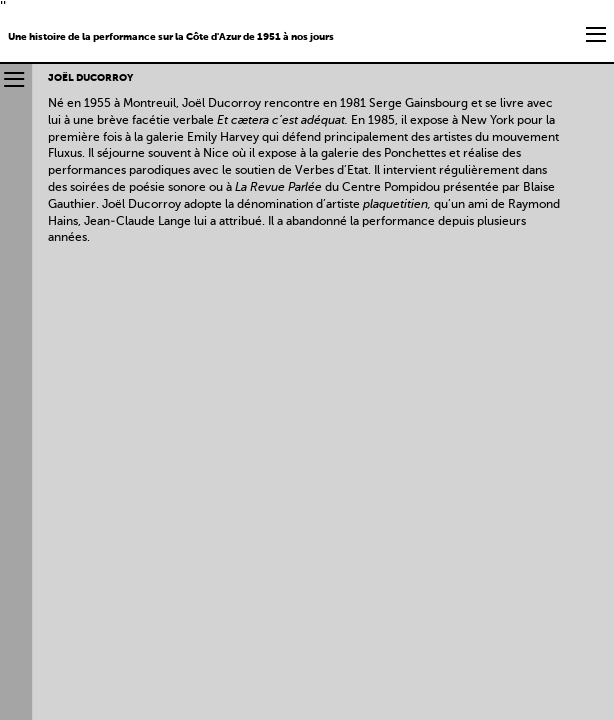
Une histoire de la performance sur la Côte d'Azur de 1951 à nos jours (171, 37)
